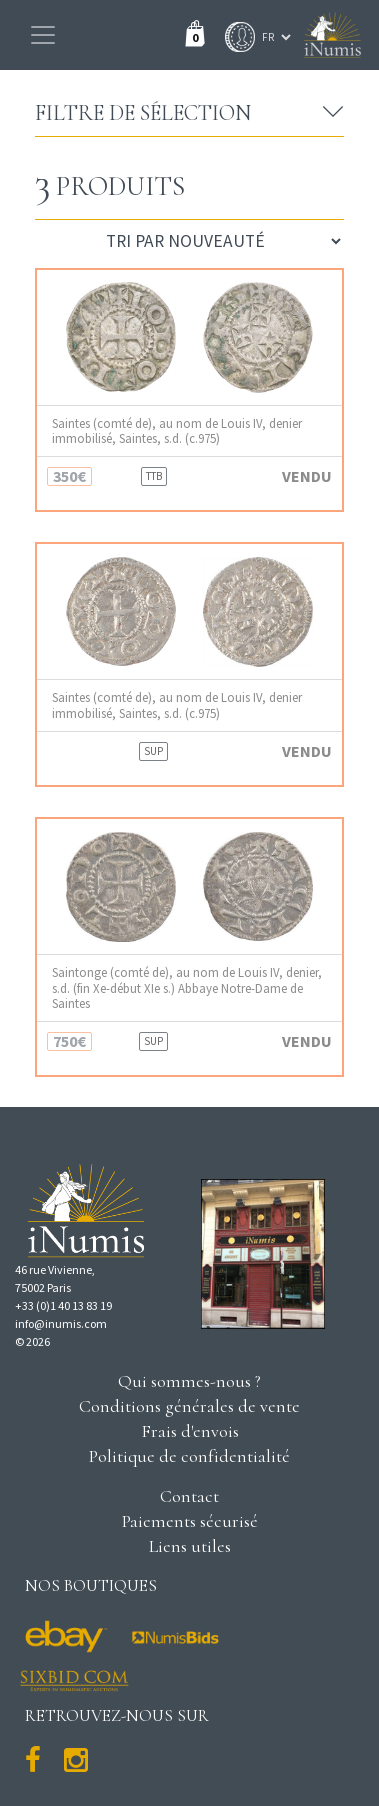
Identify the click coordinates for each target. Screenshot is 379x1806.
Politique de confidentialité (189, 1456)
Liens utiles (190, 1546)
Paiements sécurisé (190, 1521)
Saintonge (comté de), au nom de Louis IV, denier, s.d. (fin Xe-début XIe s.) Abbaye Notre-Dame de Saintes (187, 988)
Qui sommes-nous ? (189, 1381)
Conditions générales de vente (189, 1406)
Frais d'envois (190, 1431)
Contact (189, 1496)
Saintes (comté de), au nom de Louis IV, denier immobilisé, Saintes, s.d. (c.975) (177, 431)
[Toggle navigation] (43, 35)
